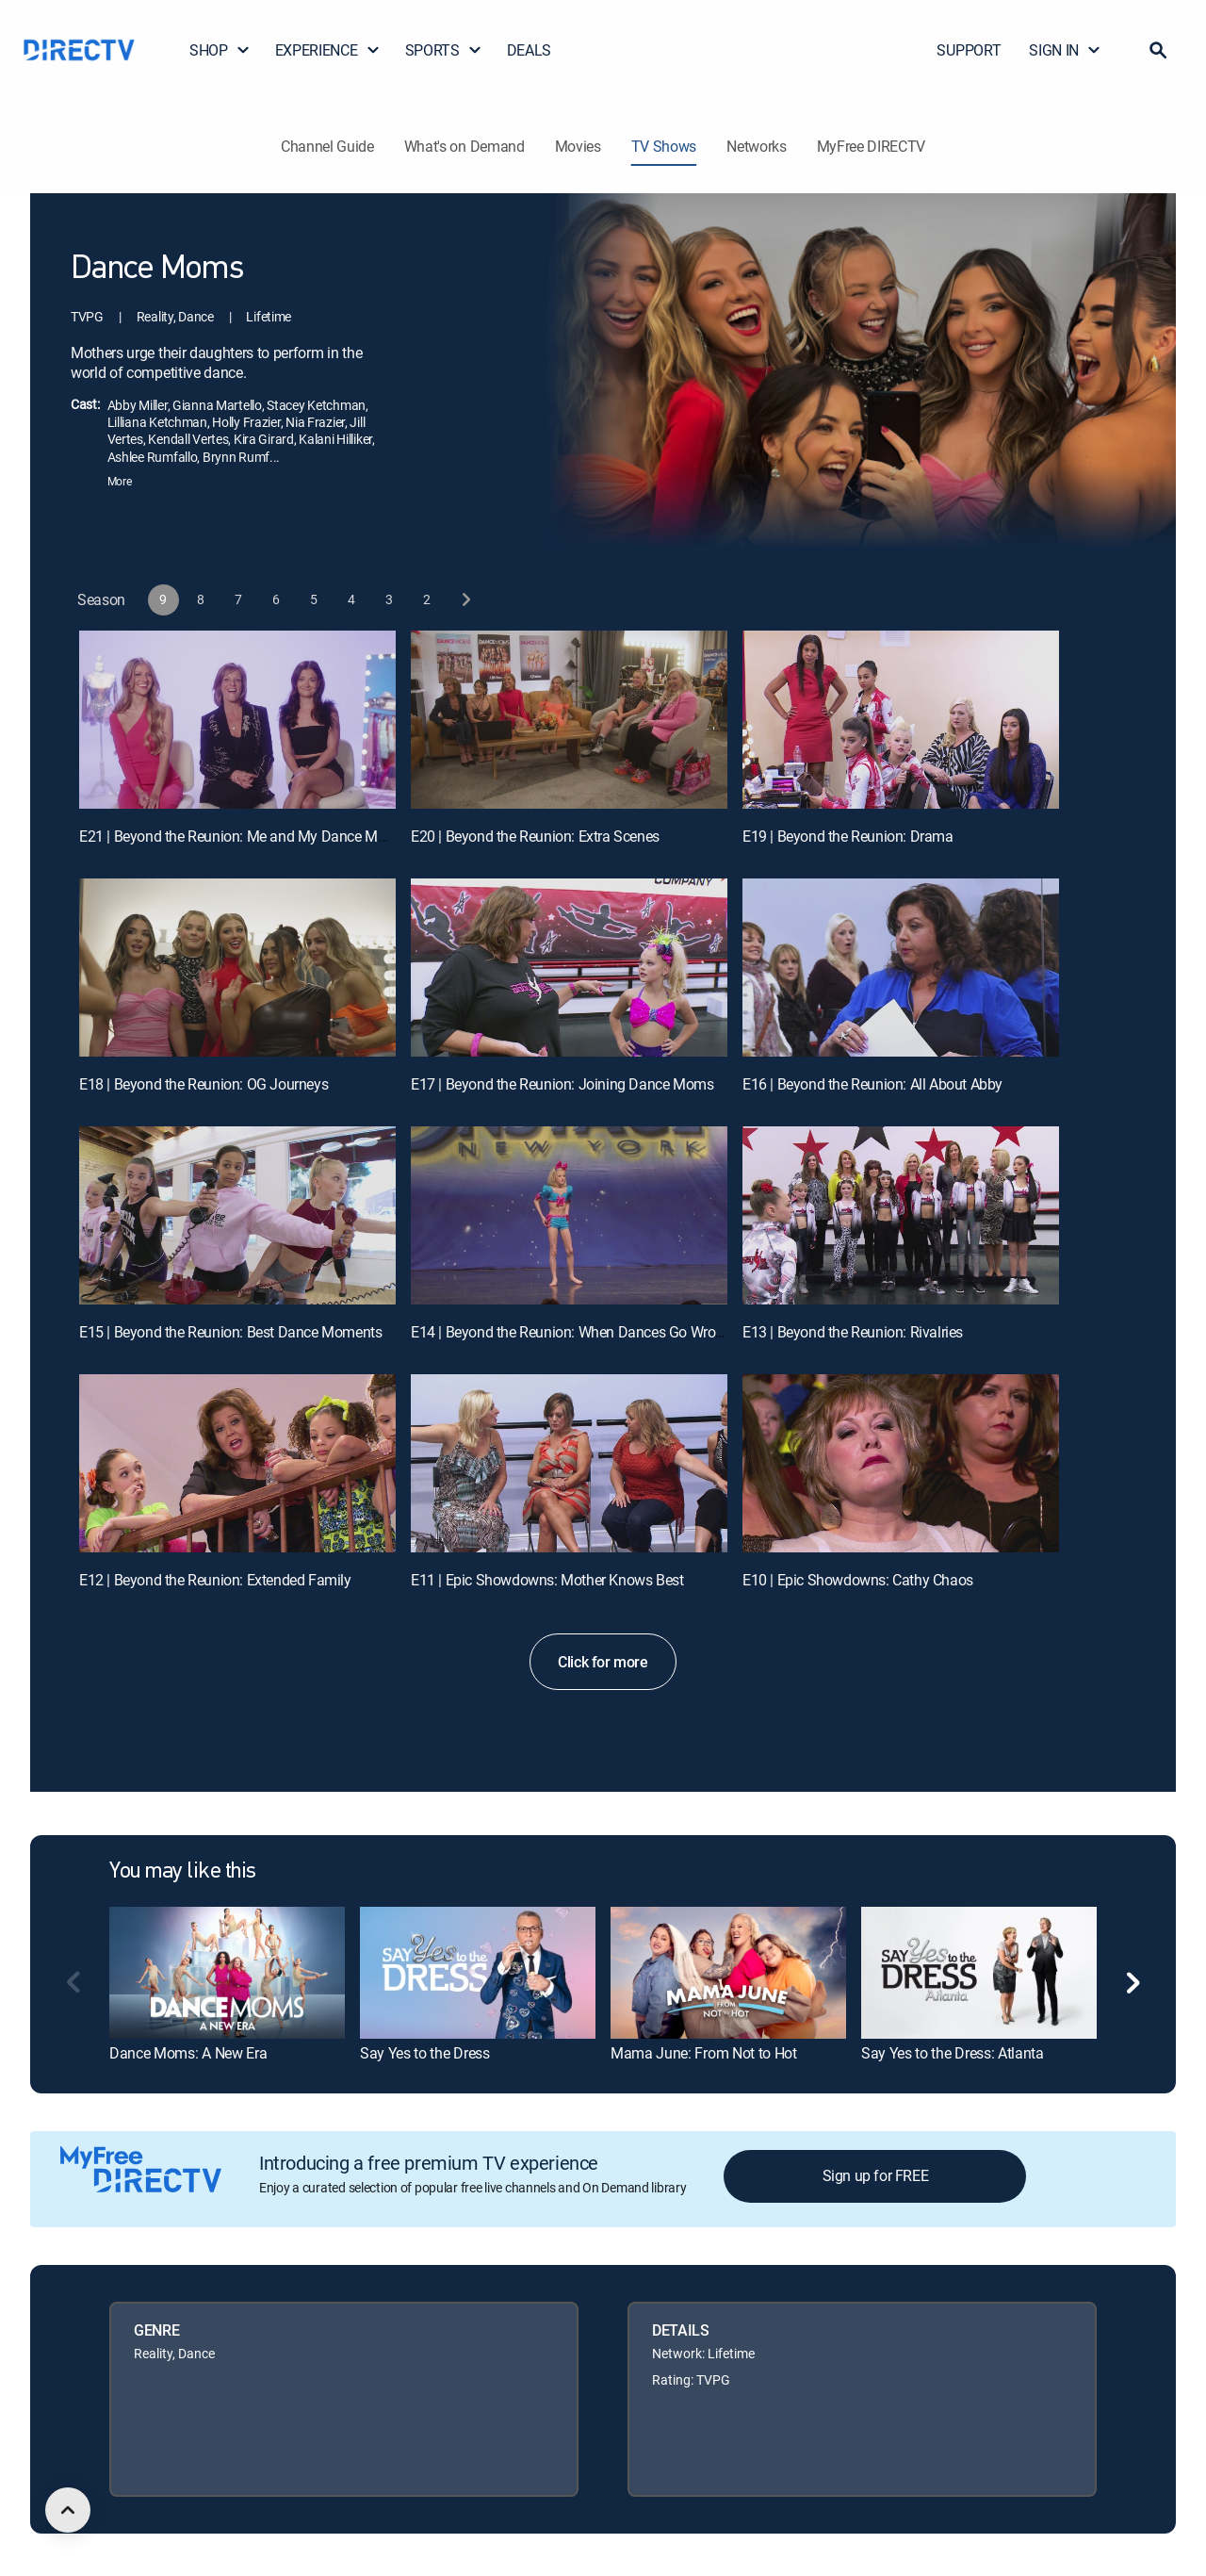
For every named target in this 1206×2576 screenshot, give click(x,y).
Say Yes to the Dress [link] (425, 2053)
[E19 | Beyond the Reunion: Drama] (900, 720)
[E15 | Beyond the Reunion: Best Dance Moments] (237, 1215)
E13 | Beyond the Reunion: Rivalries (852, 1331)
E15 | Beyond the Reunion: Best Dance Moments (230, 1331)
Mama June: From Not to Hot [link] (704, 2053)
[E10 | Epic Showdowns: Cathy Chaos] (900, 1463)
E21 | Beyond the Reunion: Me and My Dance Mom (239, 836)
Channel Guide (327, 146)
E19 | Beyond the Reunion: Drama (847, 836)
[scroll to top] (68, 2510)
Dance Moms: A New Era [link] (188, 2053)
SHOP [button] (220, 50)
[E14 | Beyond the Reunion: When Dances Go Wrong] (569, 1215)
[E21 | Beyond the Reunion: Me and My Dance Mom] (237, 720)
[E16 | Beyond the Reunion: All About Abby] (900, 967)
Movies (578, 146)
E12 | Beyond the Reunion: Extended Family (215, 1579)
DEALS (529, 50)
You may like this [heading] (182, 1872)
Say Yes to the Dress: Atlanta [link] (952, 2053)
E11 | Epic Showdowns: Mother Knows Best (547, 1579)
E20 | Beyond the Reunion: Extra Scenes (535, 836)
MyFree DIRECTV (871, 146)
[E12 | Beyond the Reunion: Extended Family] (237, 1463)
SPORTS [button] (443, 50)
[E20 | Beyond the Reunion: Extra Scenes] (569, 720)
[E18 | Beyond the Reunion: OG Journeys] (237, 967)
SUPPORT (969, 50)
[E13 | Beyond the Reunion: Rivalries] (900, 1215)
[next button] (465, 599)
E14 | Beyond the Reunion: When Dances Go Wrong (571, 1331)
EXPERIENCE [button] (328, 50)
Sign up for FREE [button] (876, 2175)
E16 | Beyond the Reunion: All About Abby (872, 1084)
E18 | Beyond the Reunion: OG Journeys (203, 1084)
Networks (756, 146)
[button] (1158, 50)
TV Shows (663, 146)
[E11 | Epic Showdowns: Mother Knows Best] (569, 1463)
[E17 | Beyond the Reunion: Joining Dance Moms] (569, 967)
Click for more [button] (602, 1661)
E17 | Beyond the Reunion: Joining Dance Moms (562, 1084)
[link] (227, 1973)
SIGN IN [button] (1065, 50)
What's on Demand (464, 146)
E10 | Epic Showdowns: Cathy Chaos (857, 1579)
